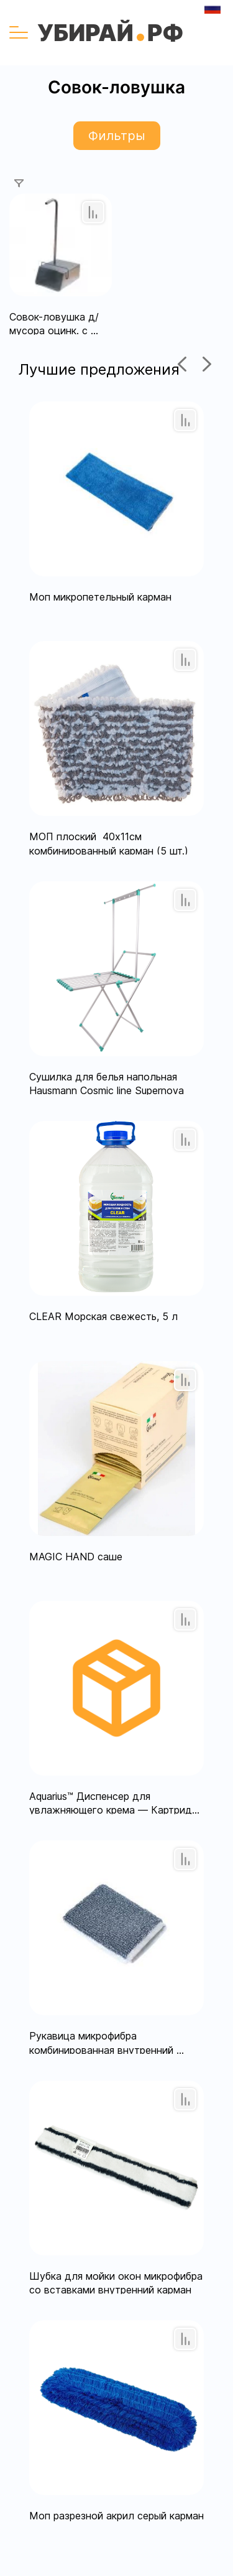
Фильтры (116, 135)
